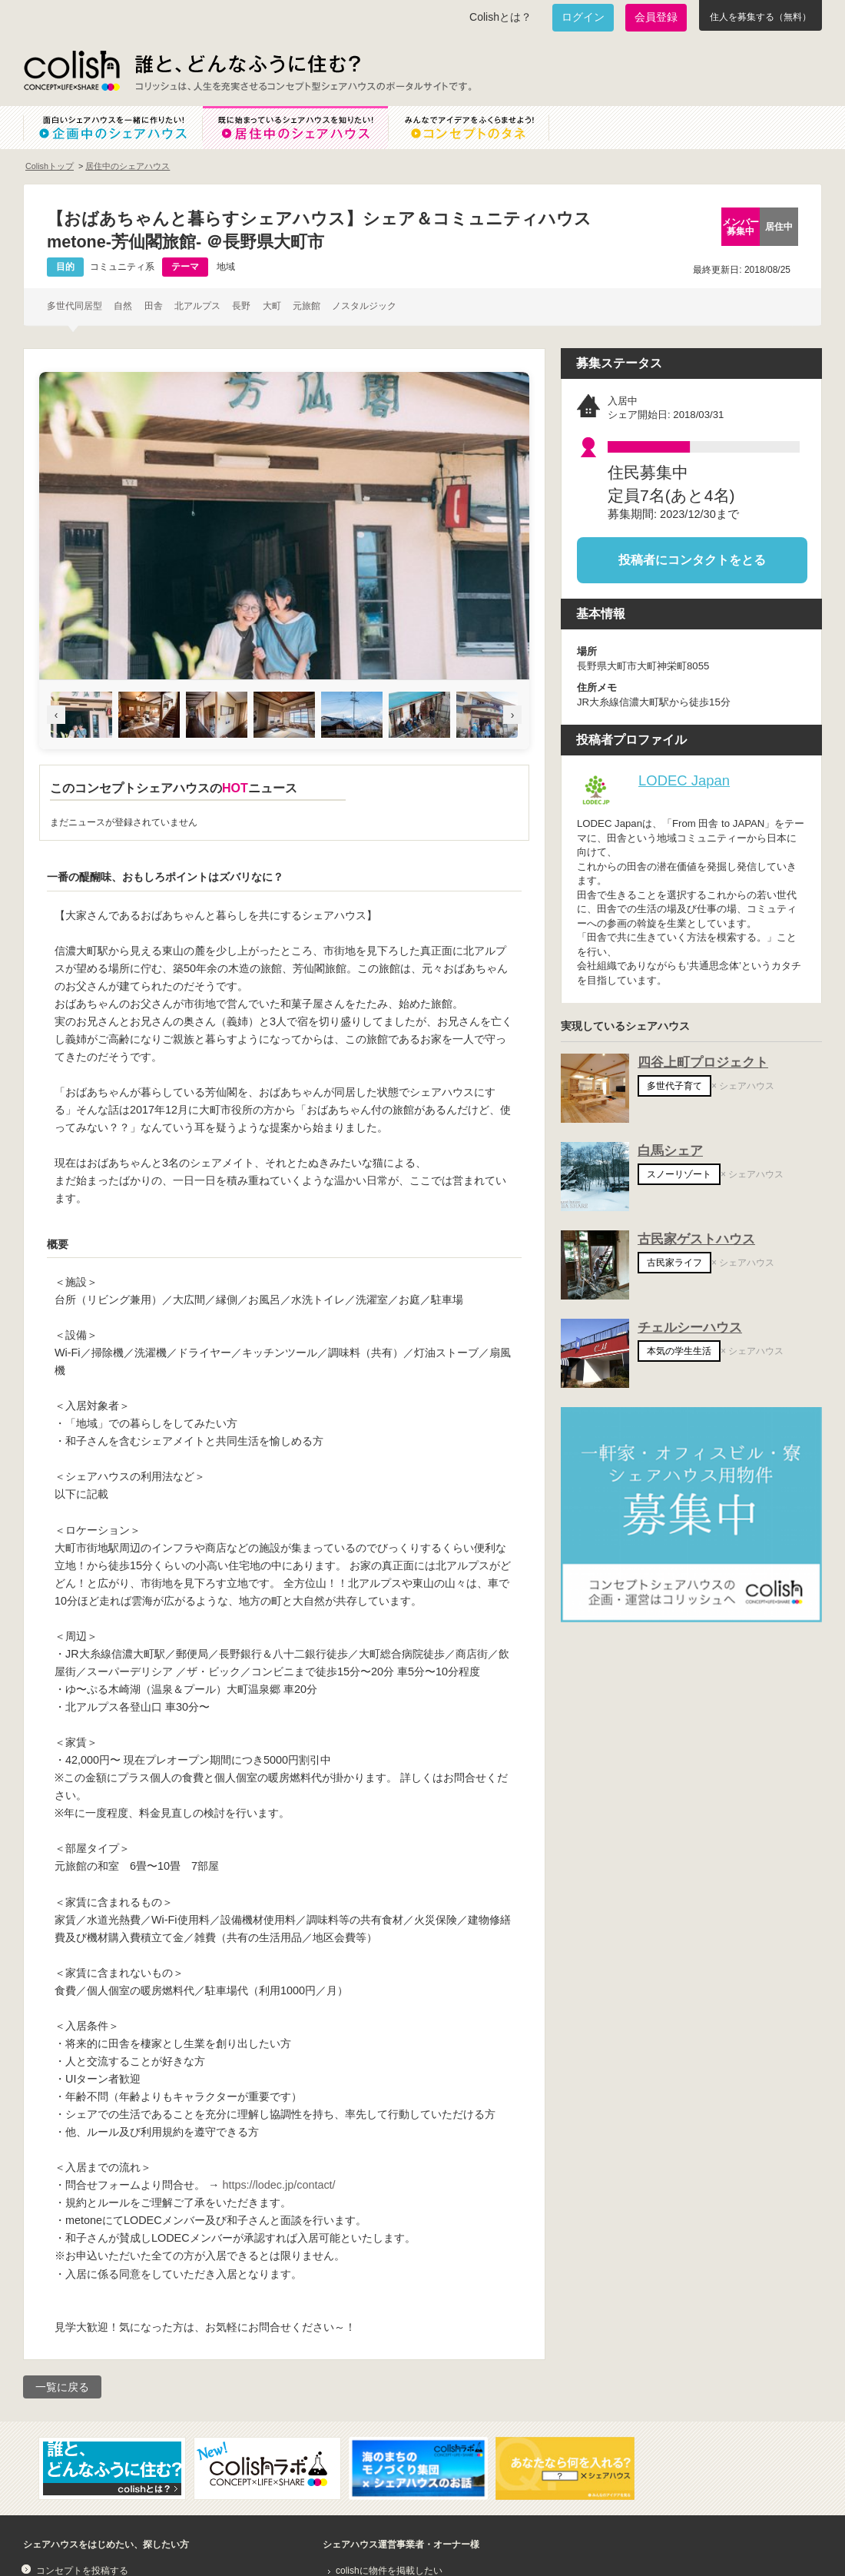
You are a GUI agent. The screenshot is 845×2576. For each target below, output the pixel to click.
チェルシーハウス (690, 1327)
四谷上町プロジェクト (703, 1062)
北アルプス (197, 305)
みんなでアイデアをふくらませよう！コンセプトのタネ (481, 127)
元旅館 (306, 305)
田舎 (153, 305)
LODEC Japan (684, 780)
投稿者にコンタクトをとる (692, 559)
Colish (71, 71)
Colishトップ (49, 166)
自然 (123, 305)
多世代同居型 (74, 305)
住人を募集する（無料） (760, 17)
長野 (241, 305)
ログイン (583, 17)
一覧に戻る (62, 2387)
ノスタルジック (364, 305)
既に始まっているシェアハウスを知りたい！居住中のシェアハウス (295, 127)
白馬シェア (670, 1151)
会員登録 (656, 17)
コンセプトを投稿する (82, 2570)
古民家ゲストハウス (696, 1239)
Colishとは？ (500, 17)
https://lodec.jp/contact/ (278, 2185)
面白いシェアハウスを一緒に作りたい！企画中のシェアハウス (112, 127)
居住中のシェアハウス (127, 166)
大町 (272, 305)
